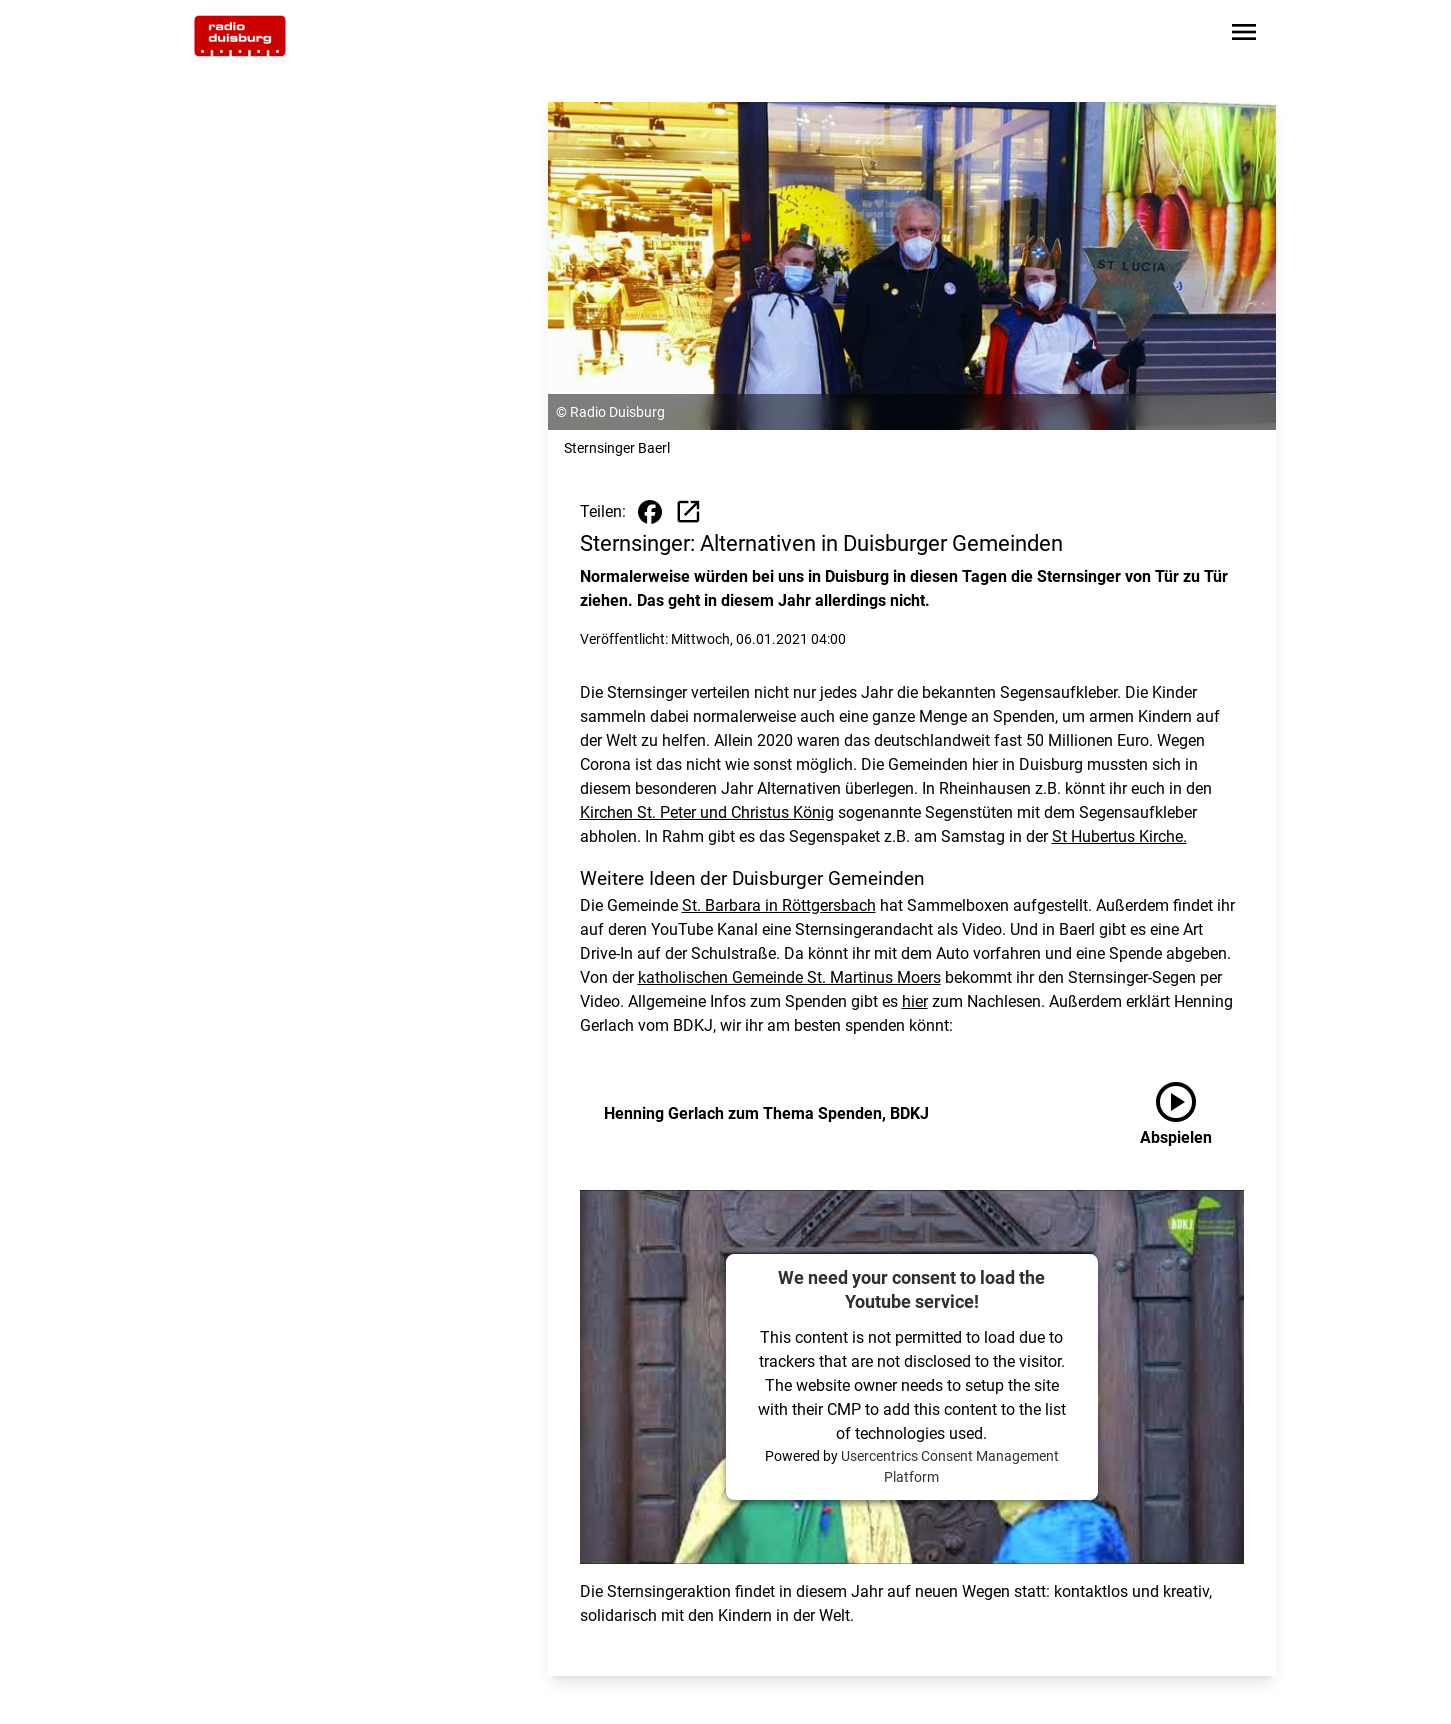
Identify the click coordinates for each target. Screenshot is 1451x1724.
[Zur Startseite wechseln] (240, 36)
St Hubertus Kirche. (1119, 836)
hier (915, 1001)
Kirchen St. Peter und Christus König (707, 812)
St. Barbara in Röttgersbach (779, 905)
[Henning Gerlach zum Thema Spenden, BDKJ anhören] (1192, 1114)
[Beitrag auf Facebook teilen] (650, 512)
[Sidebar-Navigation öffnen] (1244, 35)
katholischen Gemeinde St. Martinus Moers (789, 977)
